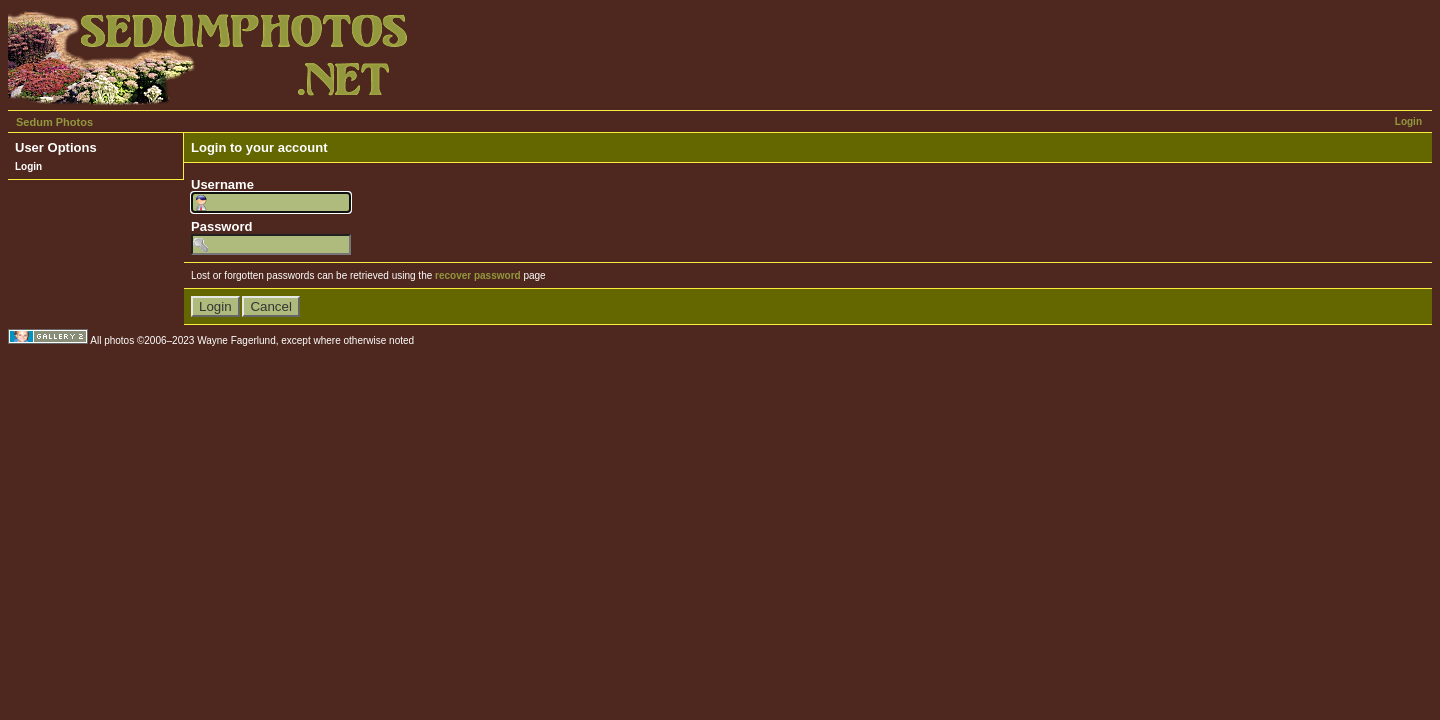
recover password (478, 275)
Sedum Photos (54, 122)
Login (1408, 121)
